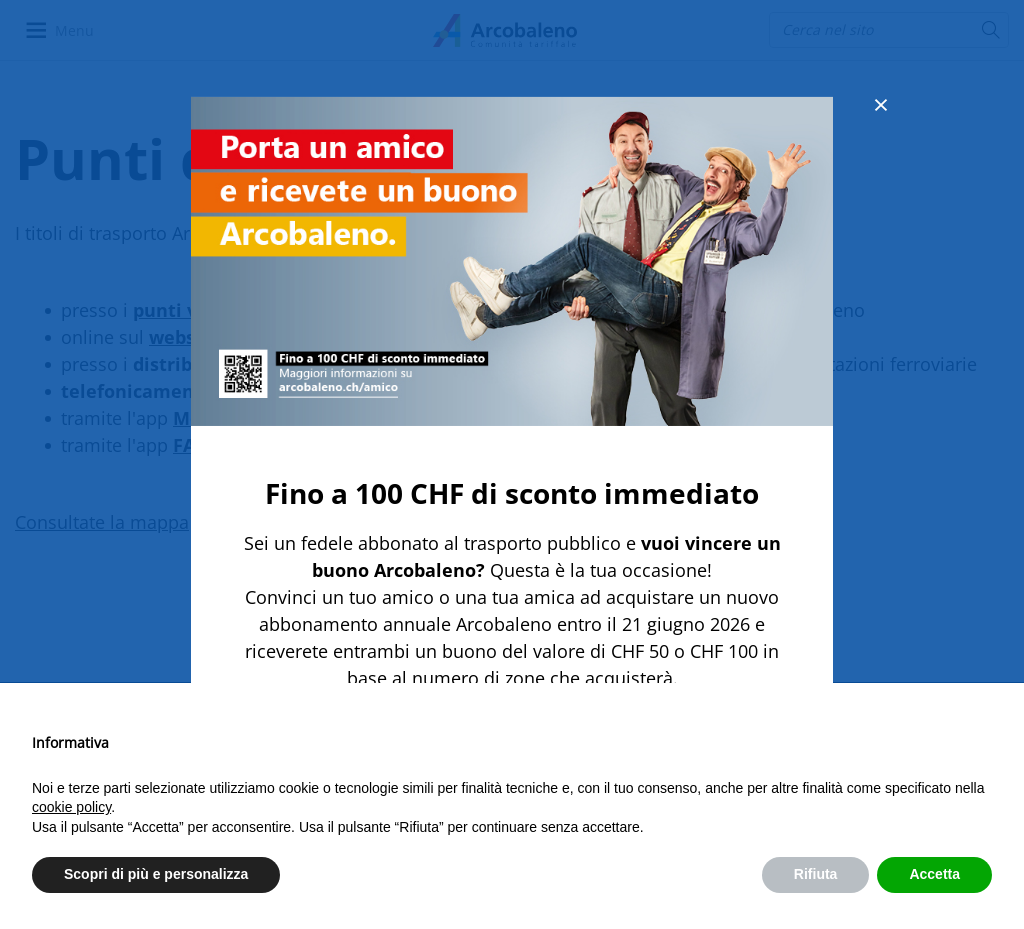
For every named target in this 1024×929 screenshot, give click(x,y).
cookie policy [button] (71, 807)
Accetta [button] (934, 874)
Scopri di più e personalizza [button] (156, 874)
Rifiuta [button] (816, 874)
